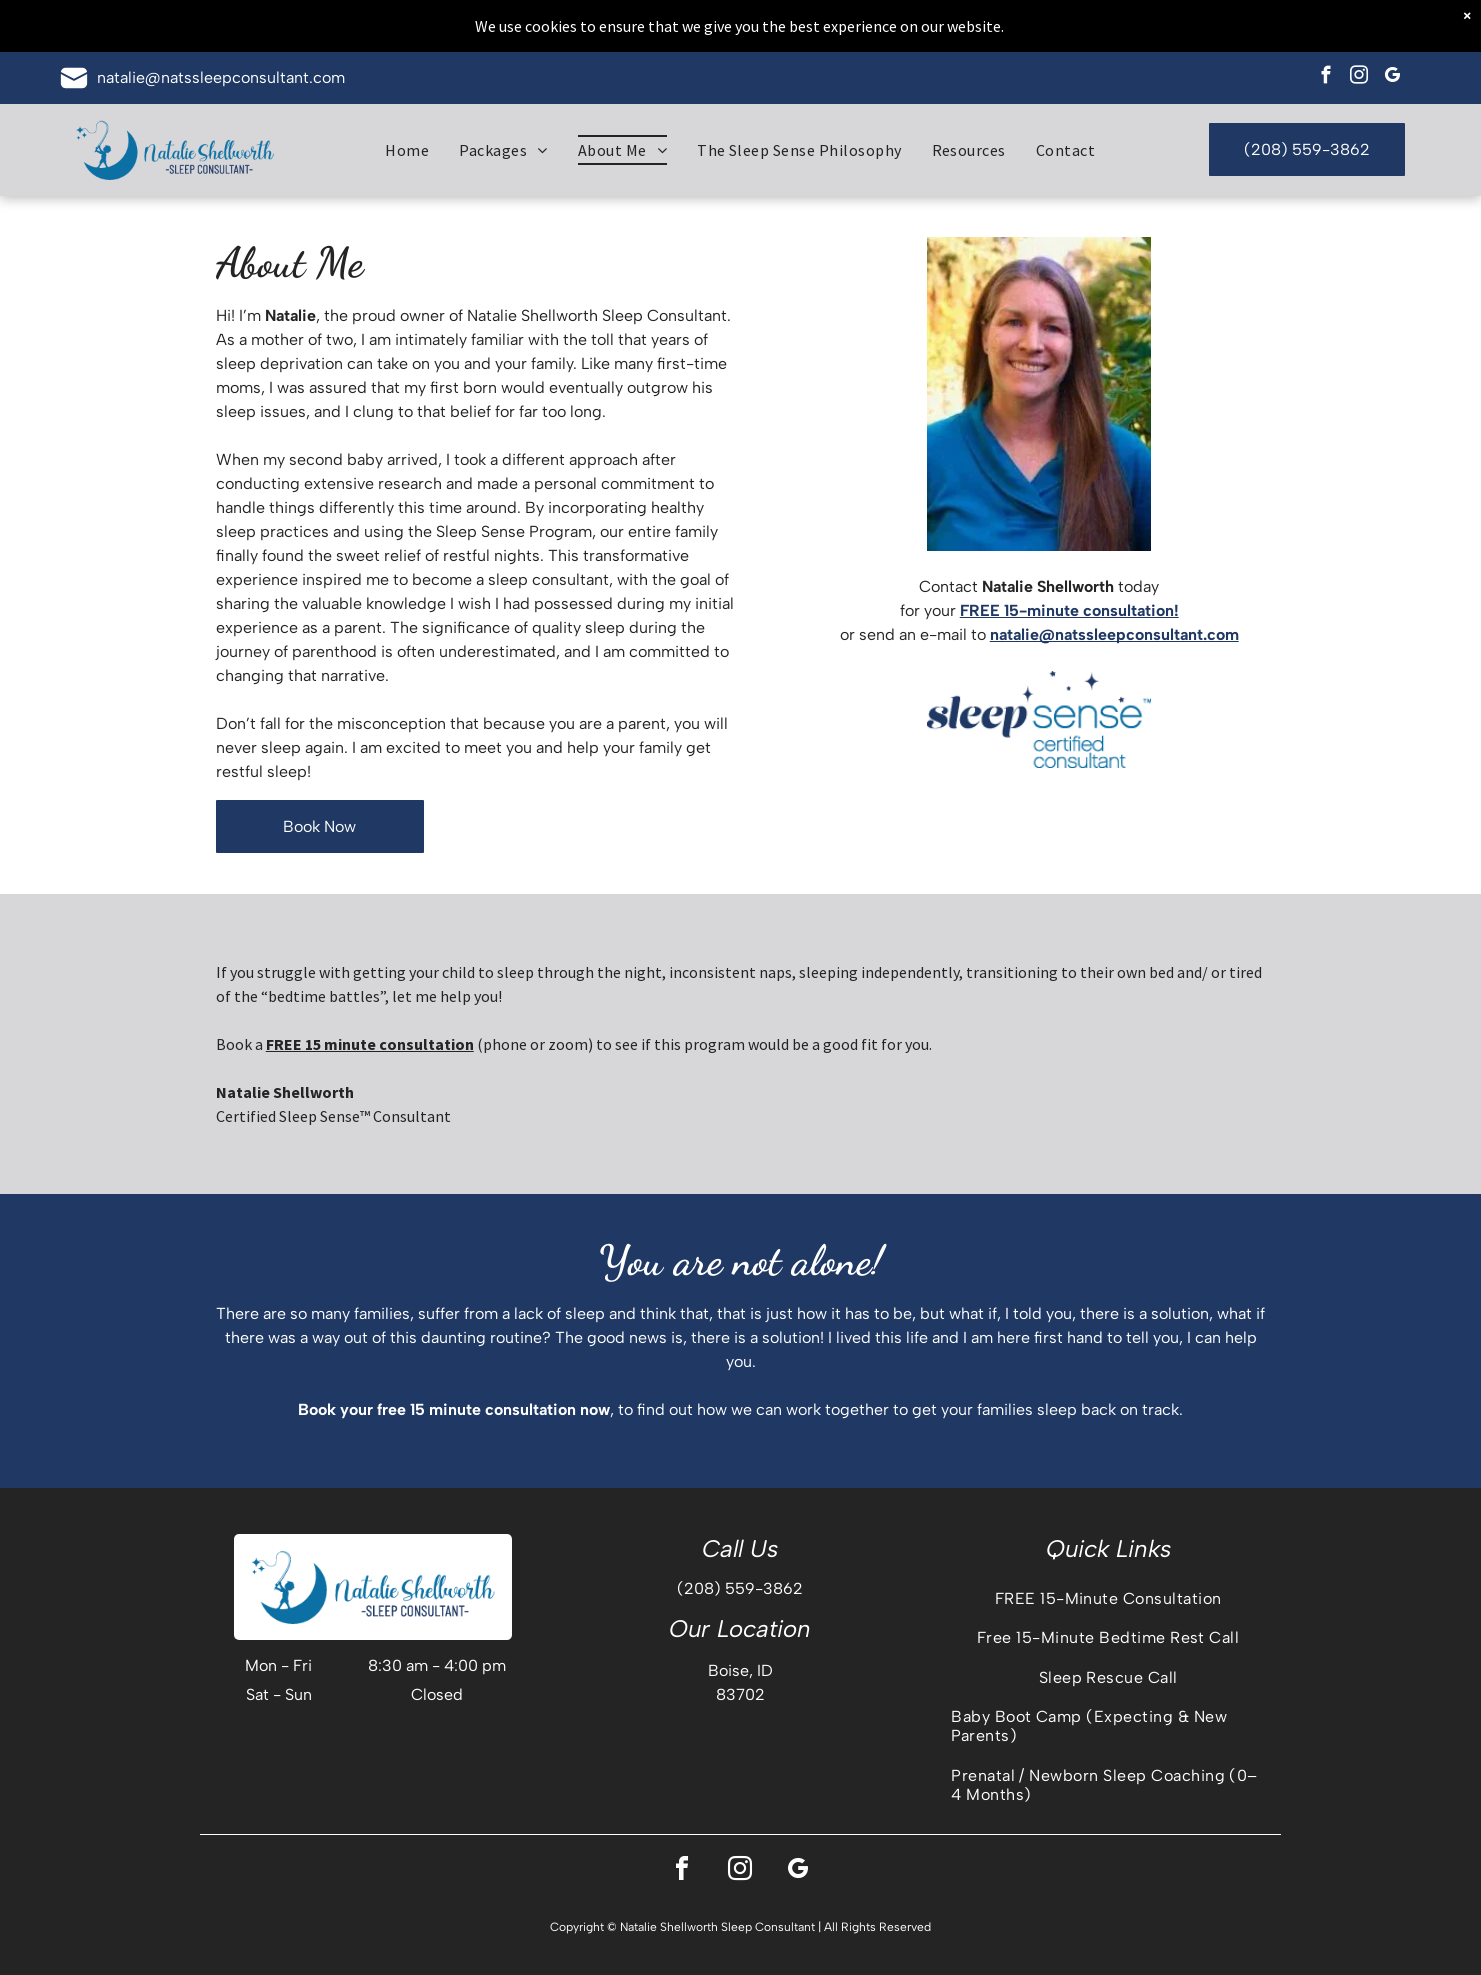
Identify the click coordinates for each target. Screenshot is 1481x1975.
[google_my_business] (1392, 78)
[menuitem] (407, 150)
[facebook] (1326, 78)
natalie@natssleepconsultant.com (221, 77)
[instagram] (1359, 78)
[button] (503, 150)
